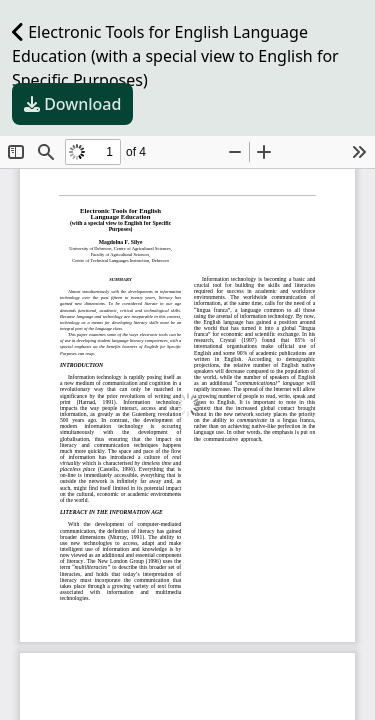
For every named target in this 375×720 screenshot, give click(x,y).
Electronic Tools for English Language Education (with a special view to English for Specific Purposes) (175, 56)
